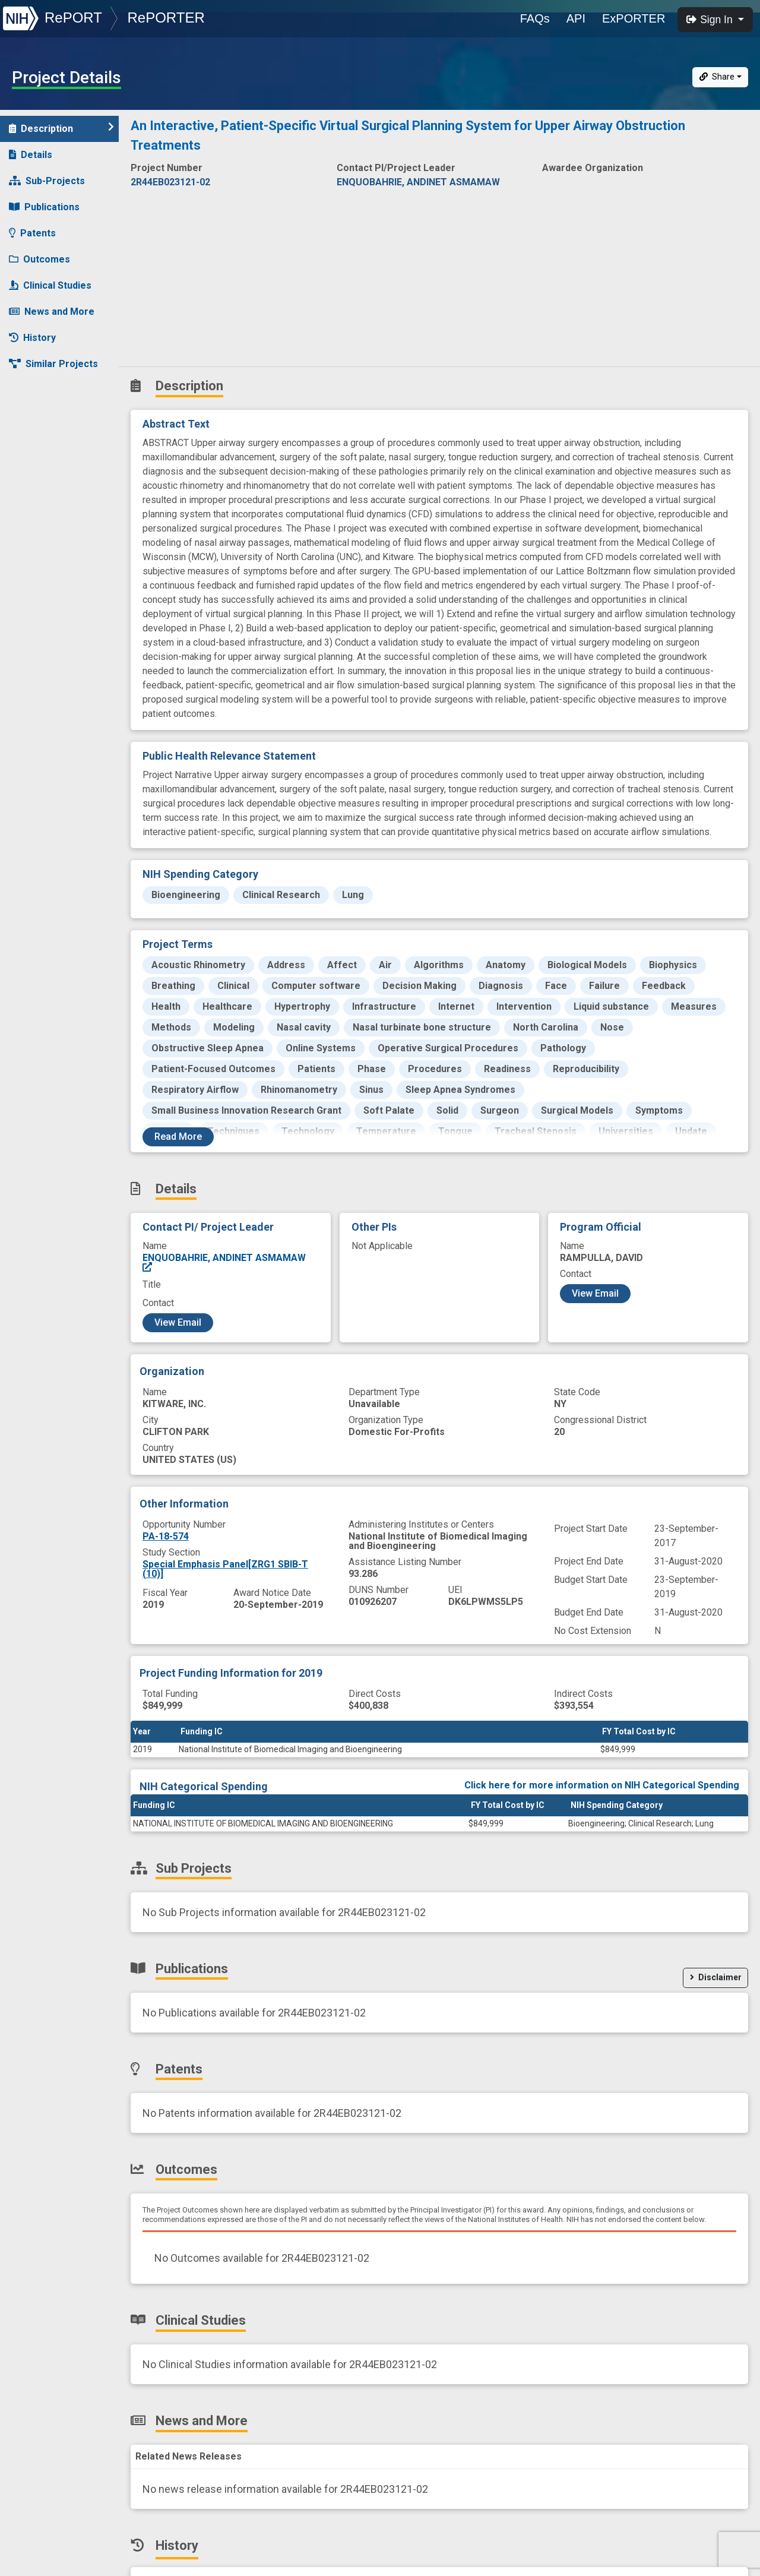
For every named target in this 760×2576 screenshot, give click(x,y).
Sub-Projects (47, 181)
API (575, 18)
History (32, 337)
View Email (177, 1322)
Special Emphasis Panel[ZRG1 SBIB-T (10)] (225, 1569)
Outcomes (39, 259)
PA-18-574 (165, 1536)
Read (178, 1136)
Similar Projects (53, 363)
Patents (32, 233)
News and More (51, 311)
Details (30, 154)
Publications (44, 207)
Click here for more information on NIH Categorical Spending (601, 1785)
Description (61, 128)
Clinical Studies (50, 285)
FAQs (535, 18)
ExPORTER (633, 18)
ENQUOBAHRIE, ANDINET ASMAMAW (224, 1262)
